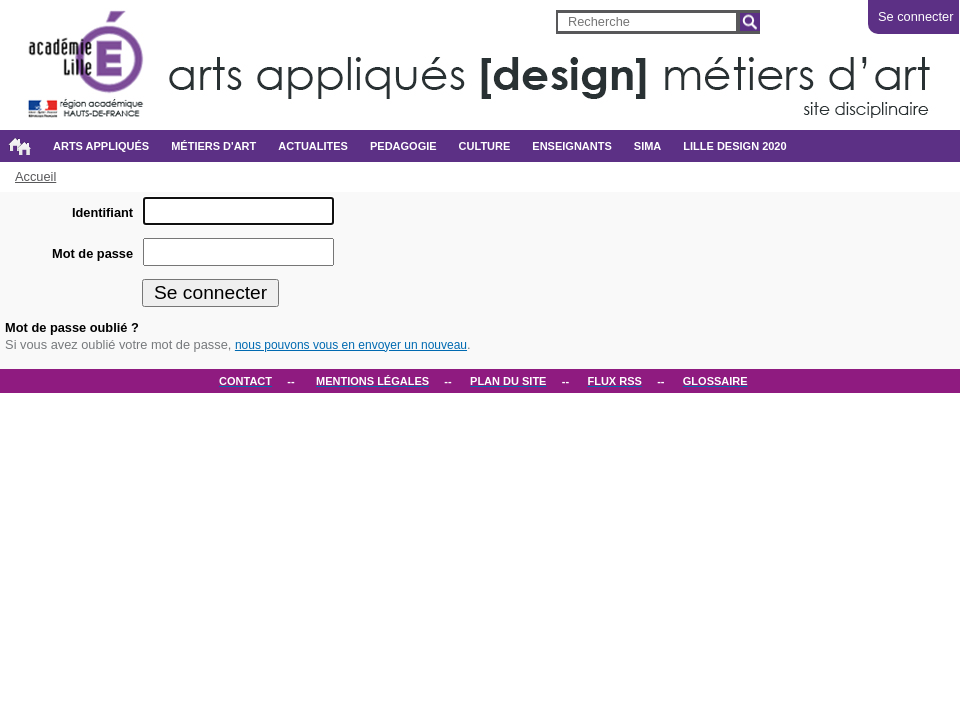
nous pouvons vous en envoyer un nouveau (351, 345)
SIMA (648, 146)
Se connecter (915, 16)
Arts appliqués (101, 146)
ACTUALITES (313, 146)
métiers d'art (213, 146)
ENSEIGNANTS (571, 146)
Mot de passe (92, 253)
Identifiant (102, 212)
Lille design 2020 (734, 146)
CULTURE (485, 146)
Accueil (19, 146)
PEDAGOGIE (403, 146)
